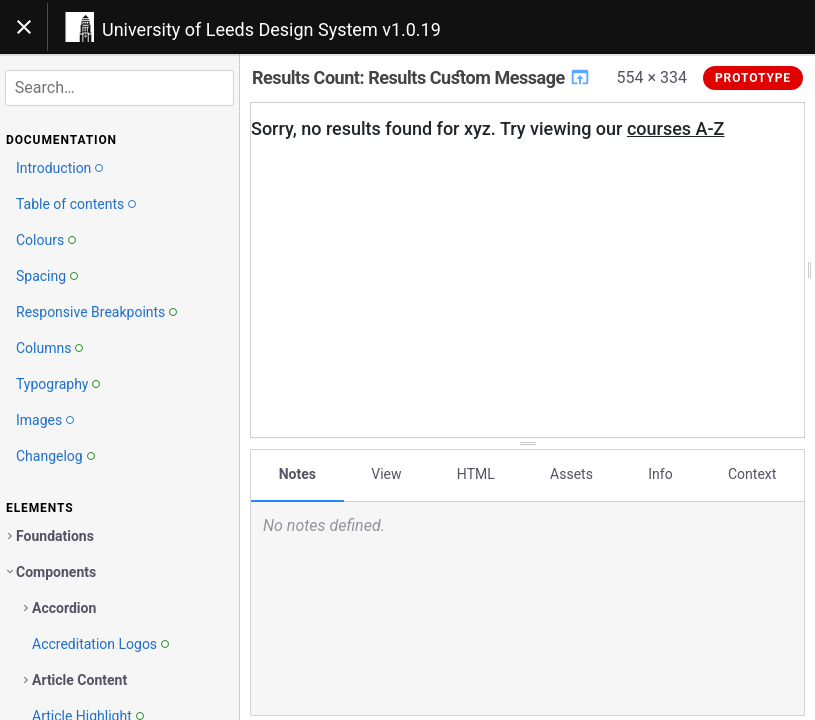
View (386, 473)
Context (752, 473)
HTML (476, 473)
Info (660, 473)
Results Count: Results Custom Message (421, 77)
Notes (297, 473)
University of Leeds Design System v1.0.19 (271, 29)
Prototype (753, 78)
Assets (571, 473)
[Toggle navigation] (24, 27)
